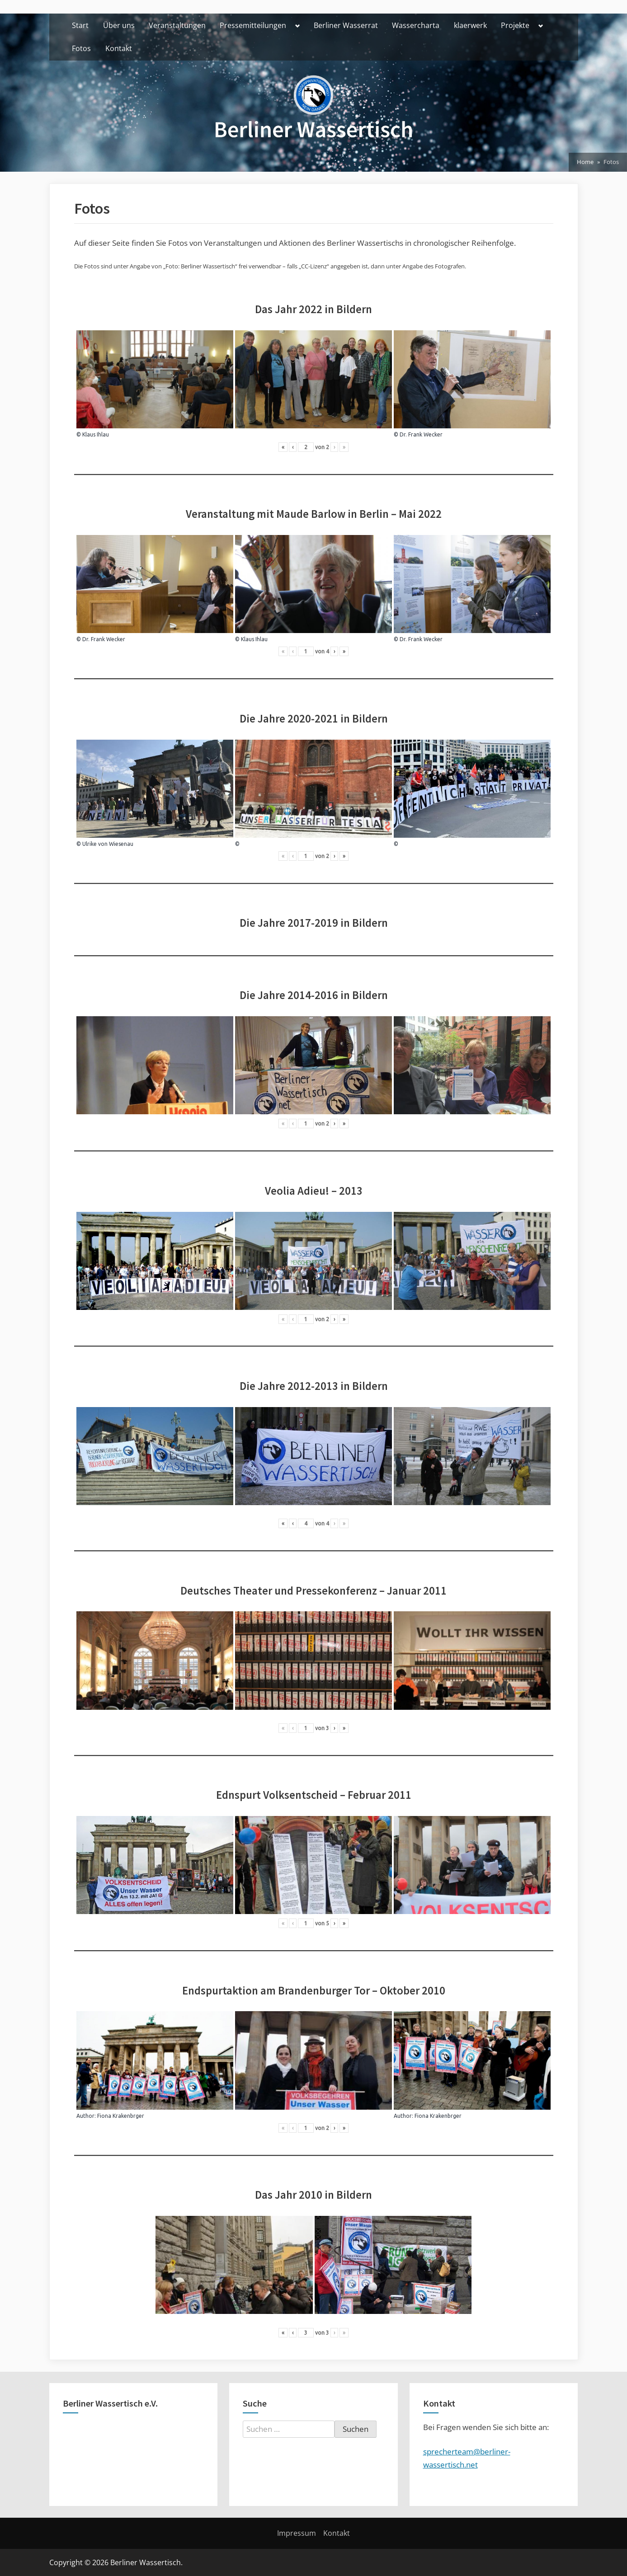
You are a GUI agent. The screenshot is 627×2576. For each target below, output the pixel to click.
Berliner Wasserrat (346, 25)
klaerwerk (470, 25)
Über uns (119, 25)
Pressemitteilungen (253, 25)
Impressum (296, 2533)
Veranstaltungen (177, 25)
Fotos (81, 48)
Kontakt (118, 48)
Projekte (515, 25)
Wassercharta (415, 25)
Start (80, 25)
